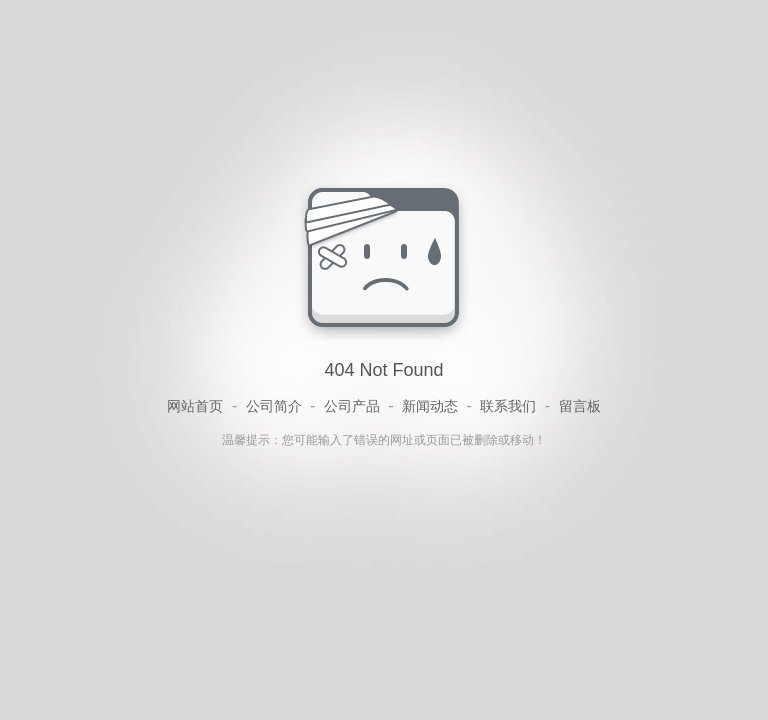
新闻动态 (430, 406)
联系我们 (508, 406)
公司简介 (274, 406)
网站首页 (195, 406)
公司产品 (352, 406)
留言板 (580, 406)
